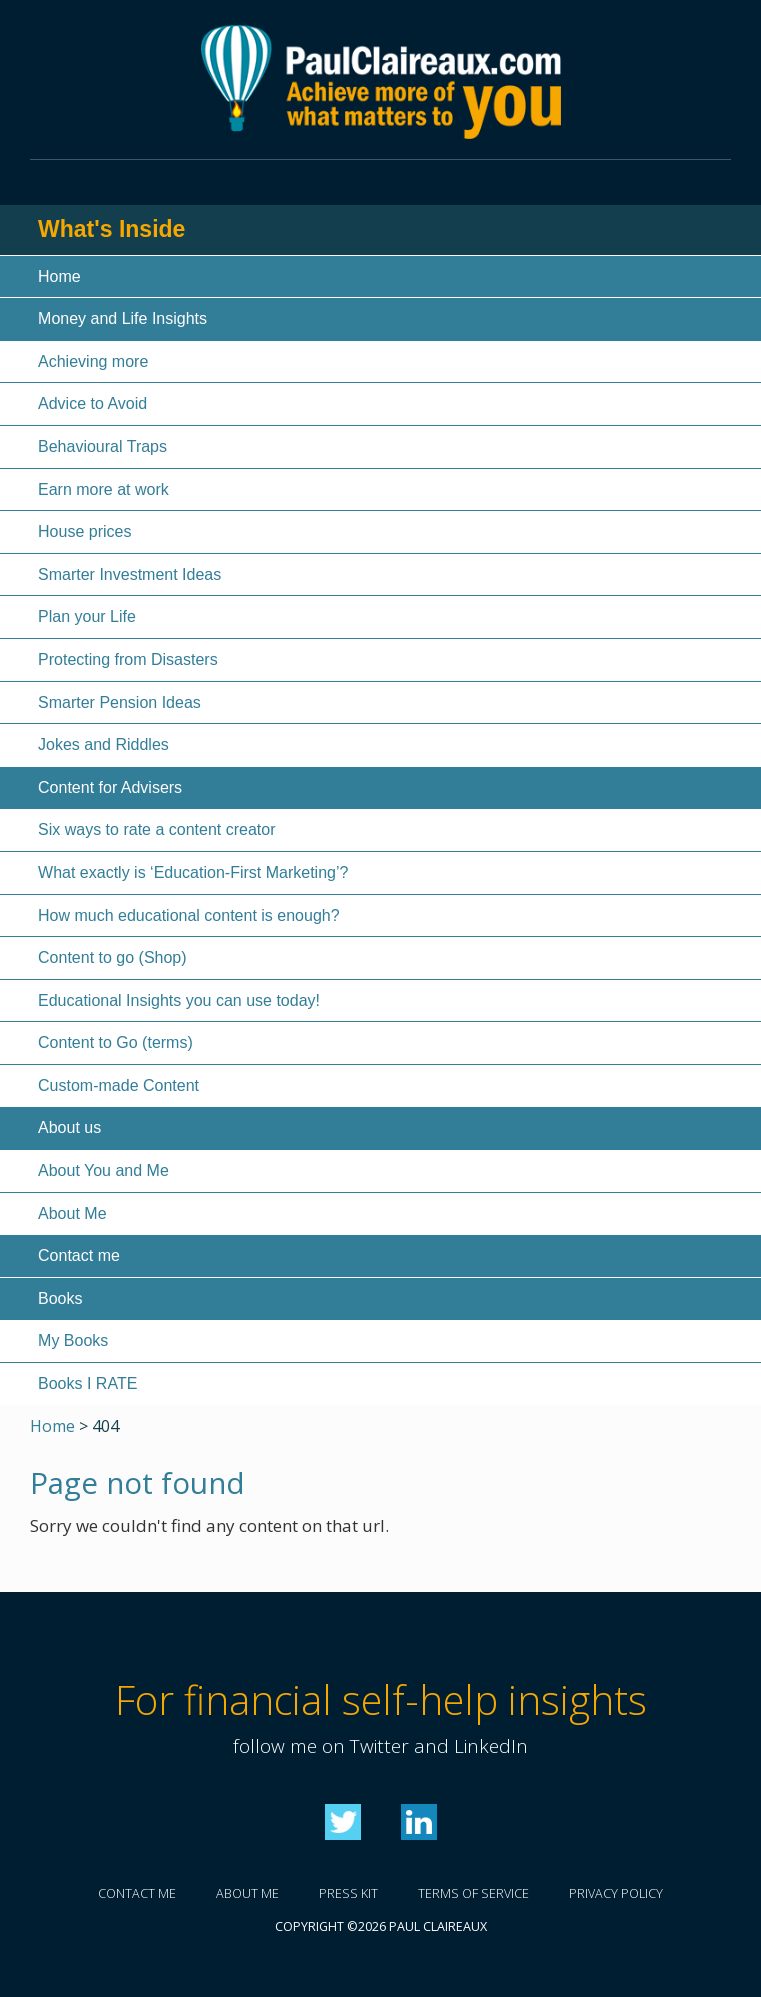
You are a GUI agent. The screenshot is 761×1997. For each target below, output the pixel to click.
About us (69, 1127)
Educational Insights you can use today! (179, 1000)
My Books (73, 1340)
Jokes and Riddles (103, 744)
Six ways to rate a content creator (156, 829)
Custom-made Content (118, 1085)
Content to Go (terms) (115, 1042)
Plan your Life (87, 616)
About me (247, 1893)
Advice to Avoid (92, 403)
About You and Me (103, 1170)
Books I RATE (87, 1383)
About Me (72, 1213)
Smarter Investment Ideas (129, 574)
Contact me (79, 1255)
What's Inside (111, 229)
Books (60, 1298)
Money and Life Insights (122, 318)
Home (59, 276)
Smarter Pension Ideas (119, 702)
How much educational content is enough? (189, 915)
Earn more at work (103, 489)
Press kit (348, 1893)
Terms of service (473, 1893)
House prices (84, 531)
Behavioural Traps (102, 446)
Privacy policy (616, 1893)
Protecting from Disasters (128, 659)
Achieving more (93, 361)
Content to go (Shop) (112, 957)
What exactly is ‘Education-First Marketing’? (193, 872)
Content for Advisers (110, 787)
